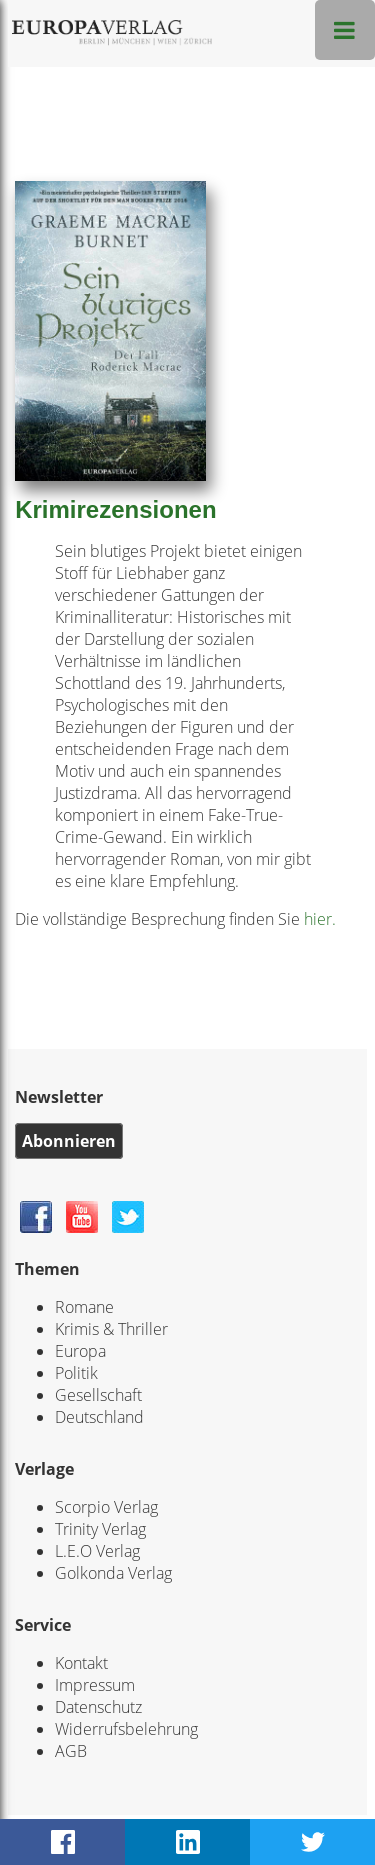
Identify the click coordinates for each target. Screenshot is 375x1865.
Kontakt (81, 1663)
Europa (80, 1351)
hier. (318, 919)
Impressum (95, 1685)
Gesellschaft (98, 1395)
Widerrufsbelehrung (126, 1729)
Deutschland (99, 1417)
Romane (84, 1307)
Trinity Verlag (100, 1529)
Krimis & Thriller (111, 1329)
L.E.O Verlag (97, 1551)
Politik (76, 1373)
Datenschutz (98, 1707)
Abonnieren (69, 1141)
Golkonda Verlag (113, 1573)
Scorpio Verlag (106, 1507)
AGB (71, 1751)
